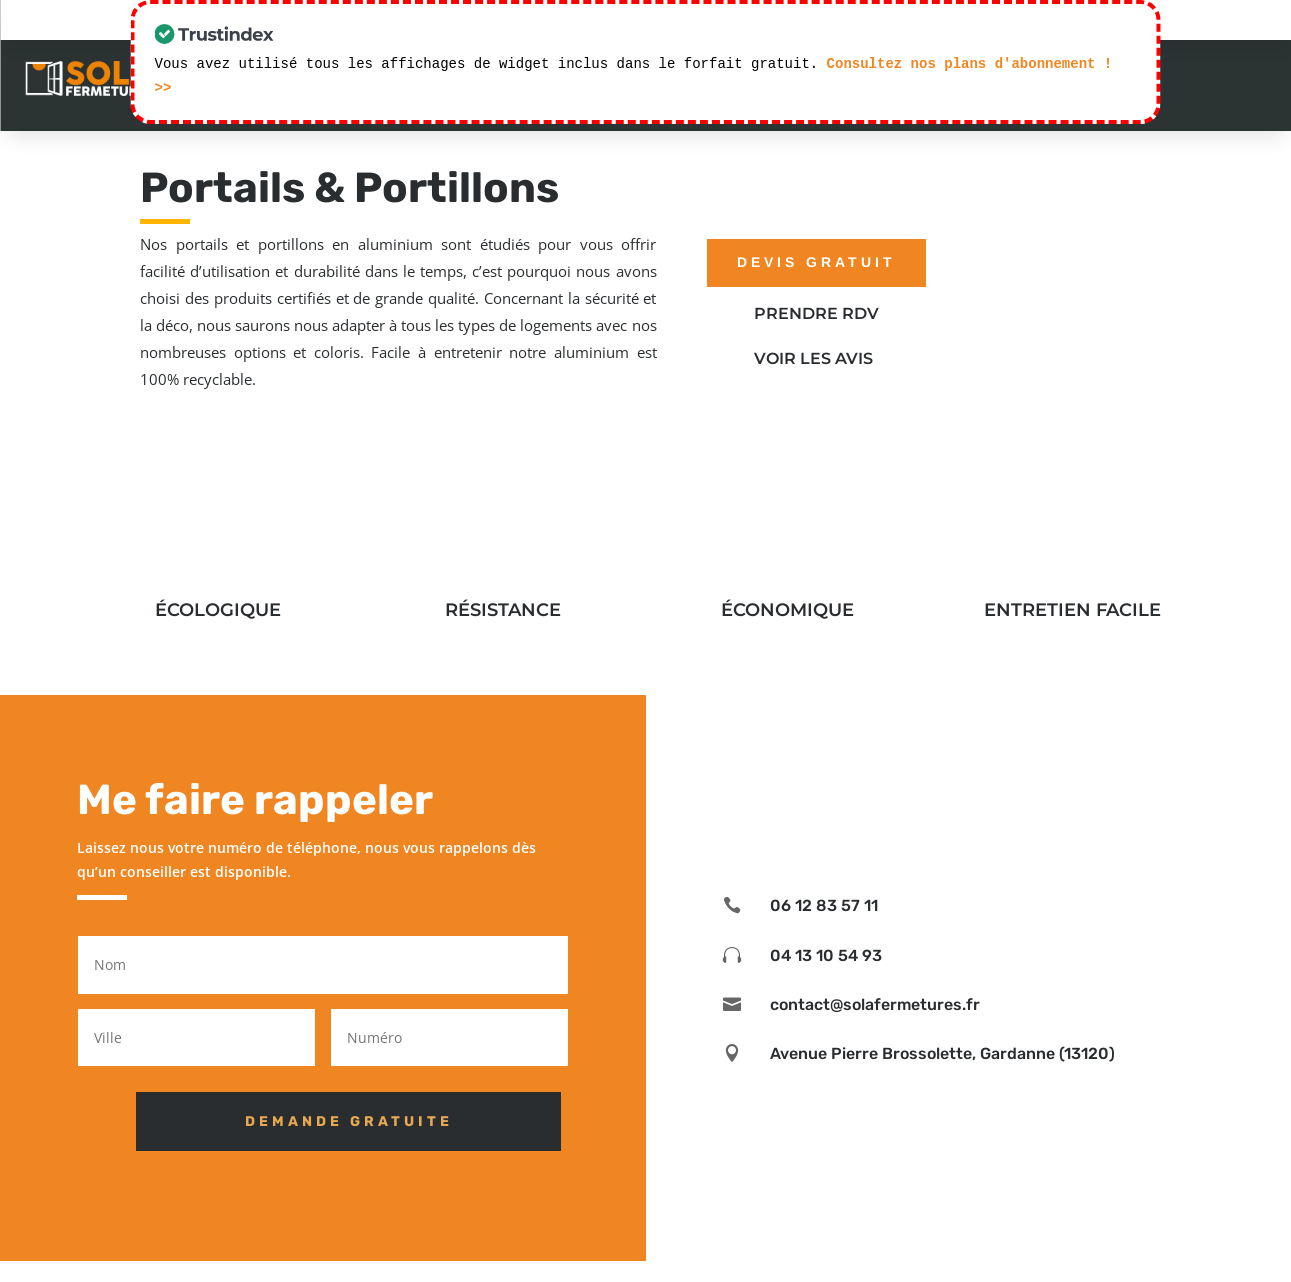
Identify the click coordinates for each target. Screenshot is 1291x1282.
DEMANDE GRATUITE (326, 1121)
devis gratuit (816, 262)
